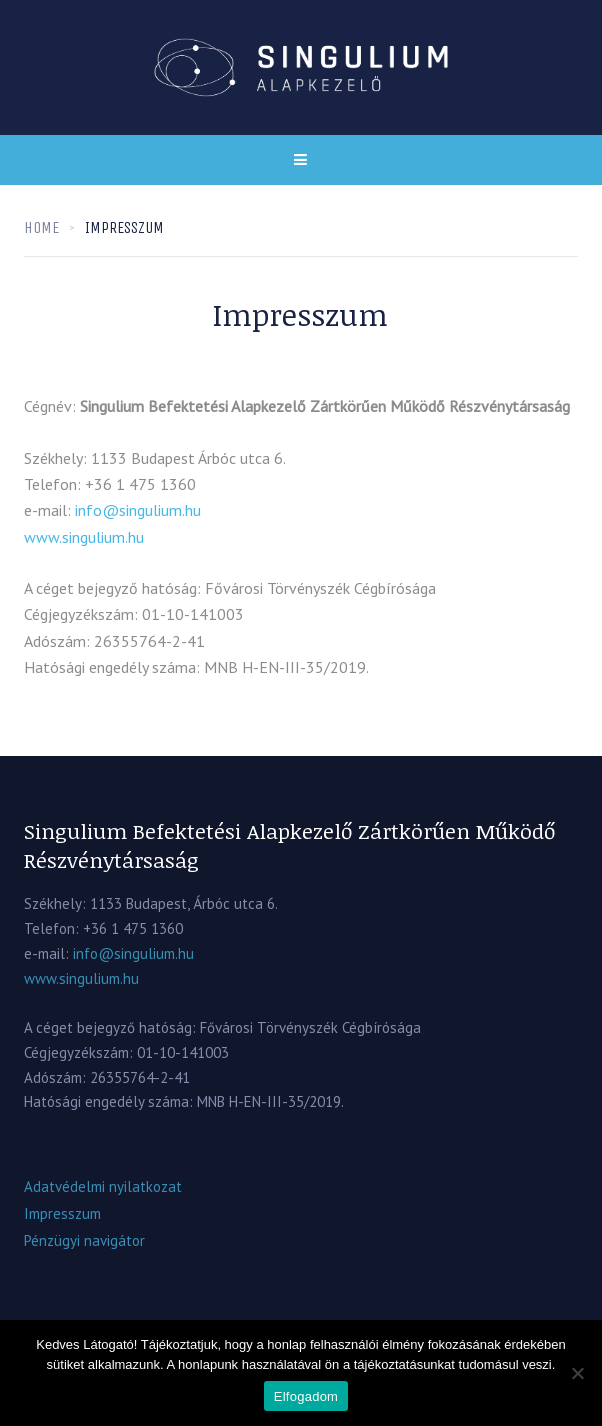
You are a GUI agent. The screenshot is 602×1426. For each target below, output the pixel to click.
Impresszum (62, 1213)
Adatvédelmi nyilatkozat (103, 1186)
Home (41, 227)
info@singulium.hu (138, 510)
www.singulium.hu (84, 537)
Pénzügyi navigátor (84, 1240)
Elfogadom (306, 1396)
